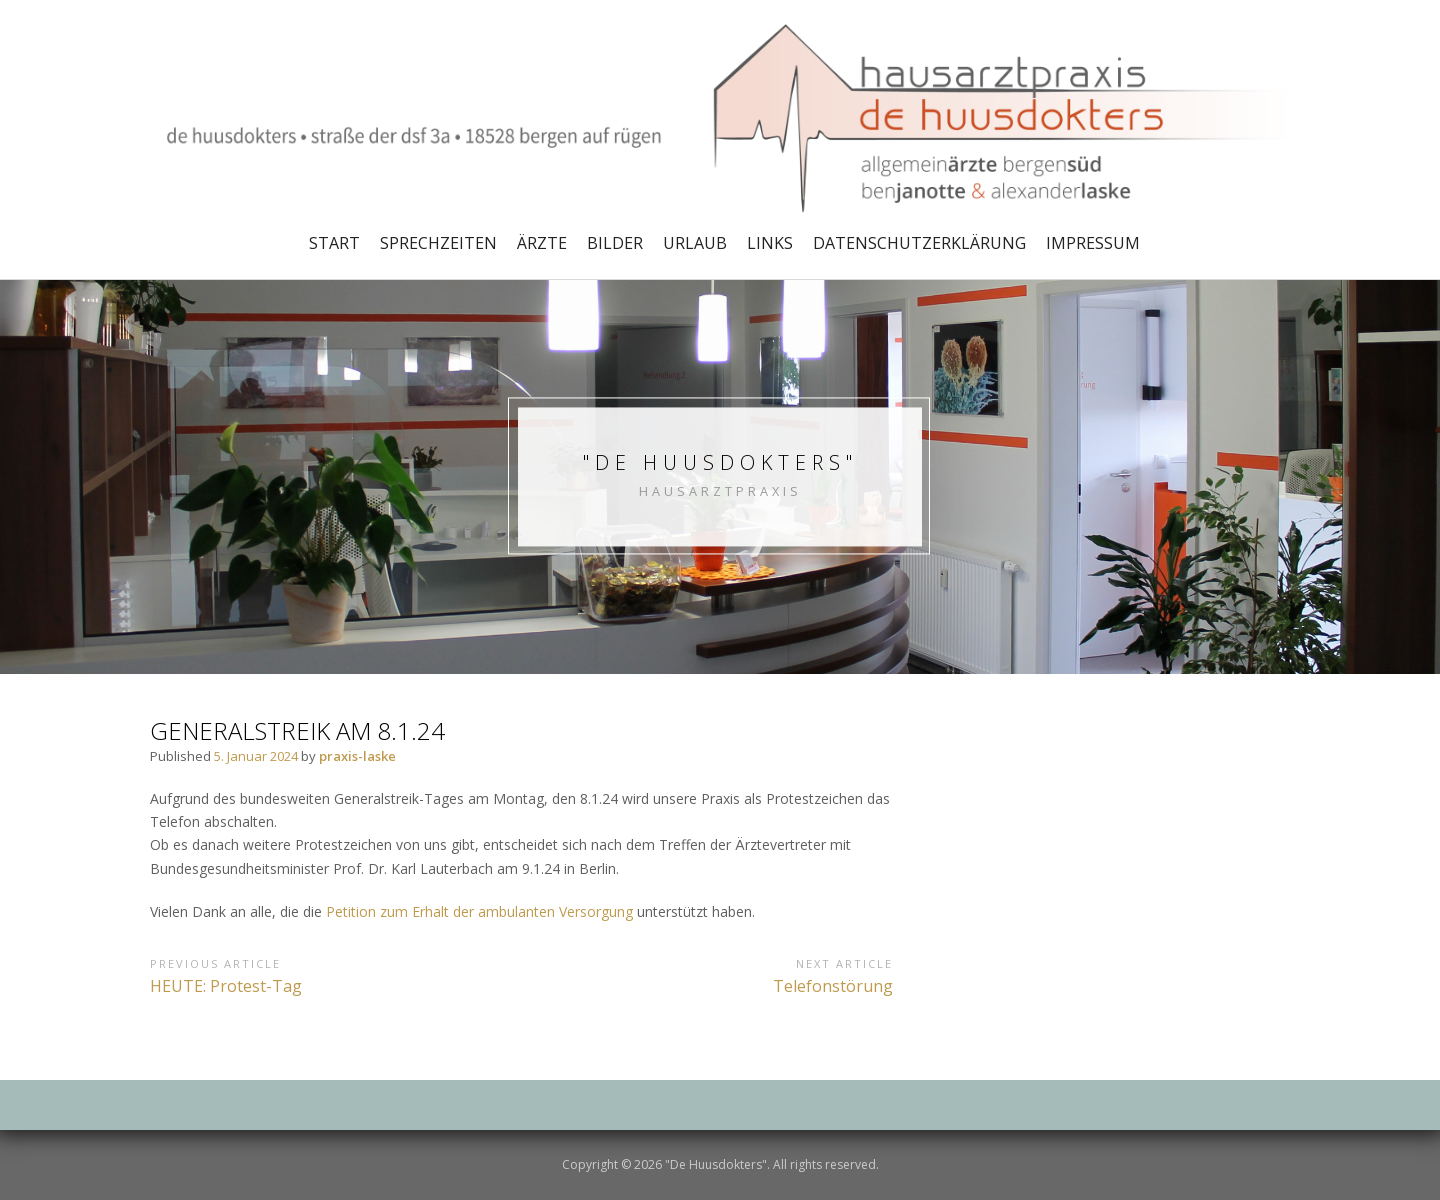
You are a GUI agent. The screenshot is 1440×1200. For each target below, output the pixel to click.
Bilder (615, 243)
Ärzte (542, 243)
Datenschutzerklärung (919, 243)
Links (770, 243)
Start (334, 243)
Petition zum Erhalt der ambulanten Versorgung (479, 911)
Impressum (1093, 243)
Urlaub (695, 243)
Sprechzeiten (438, 243)
